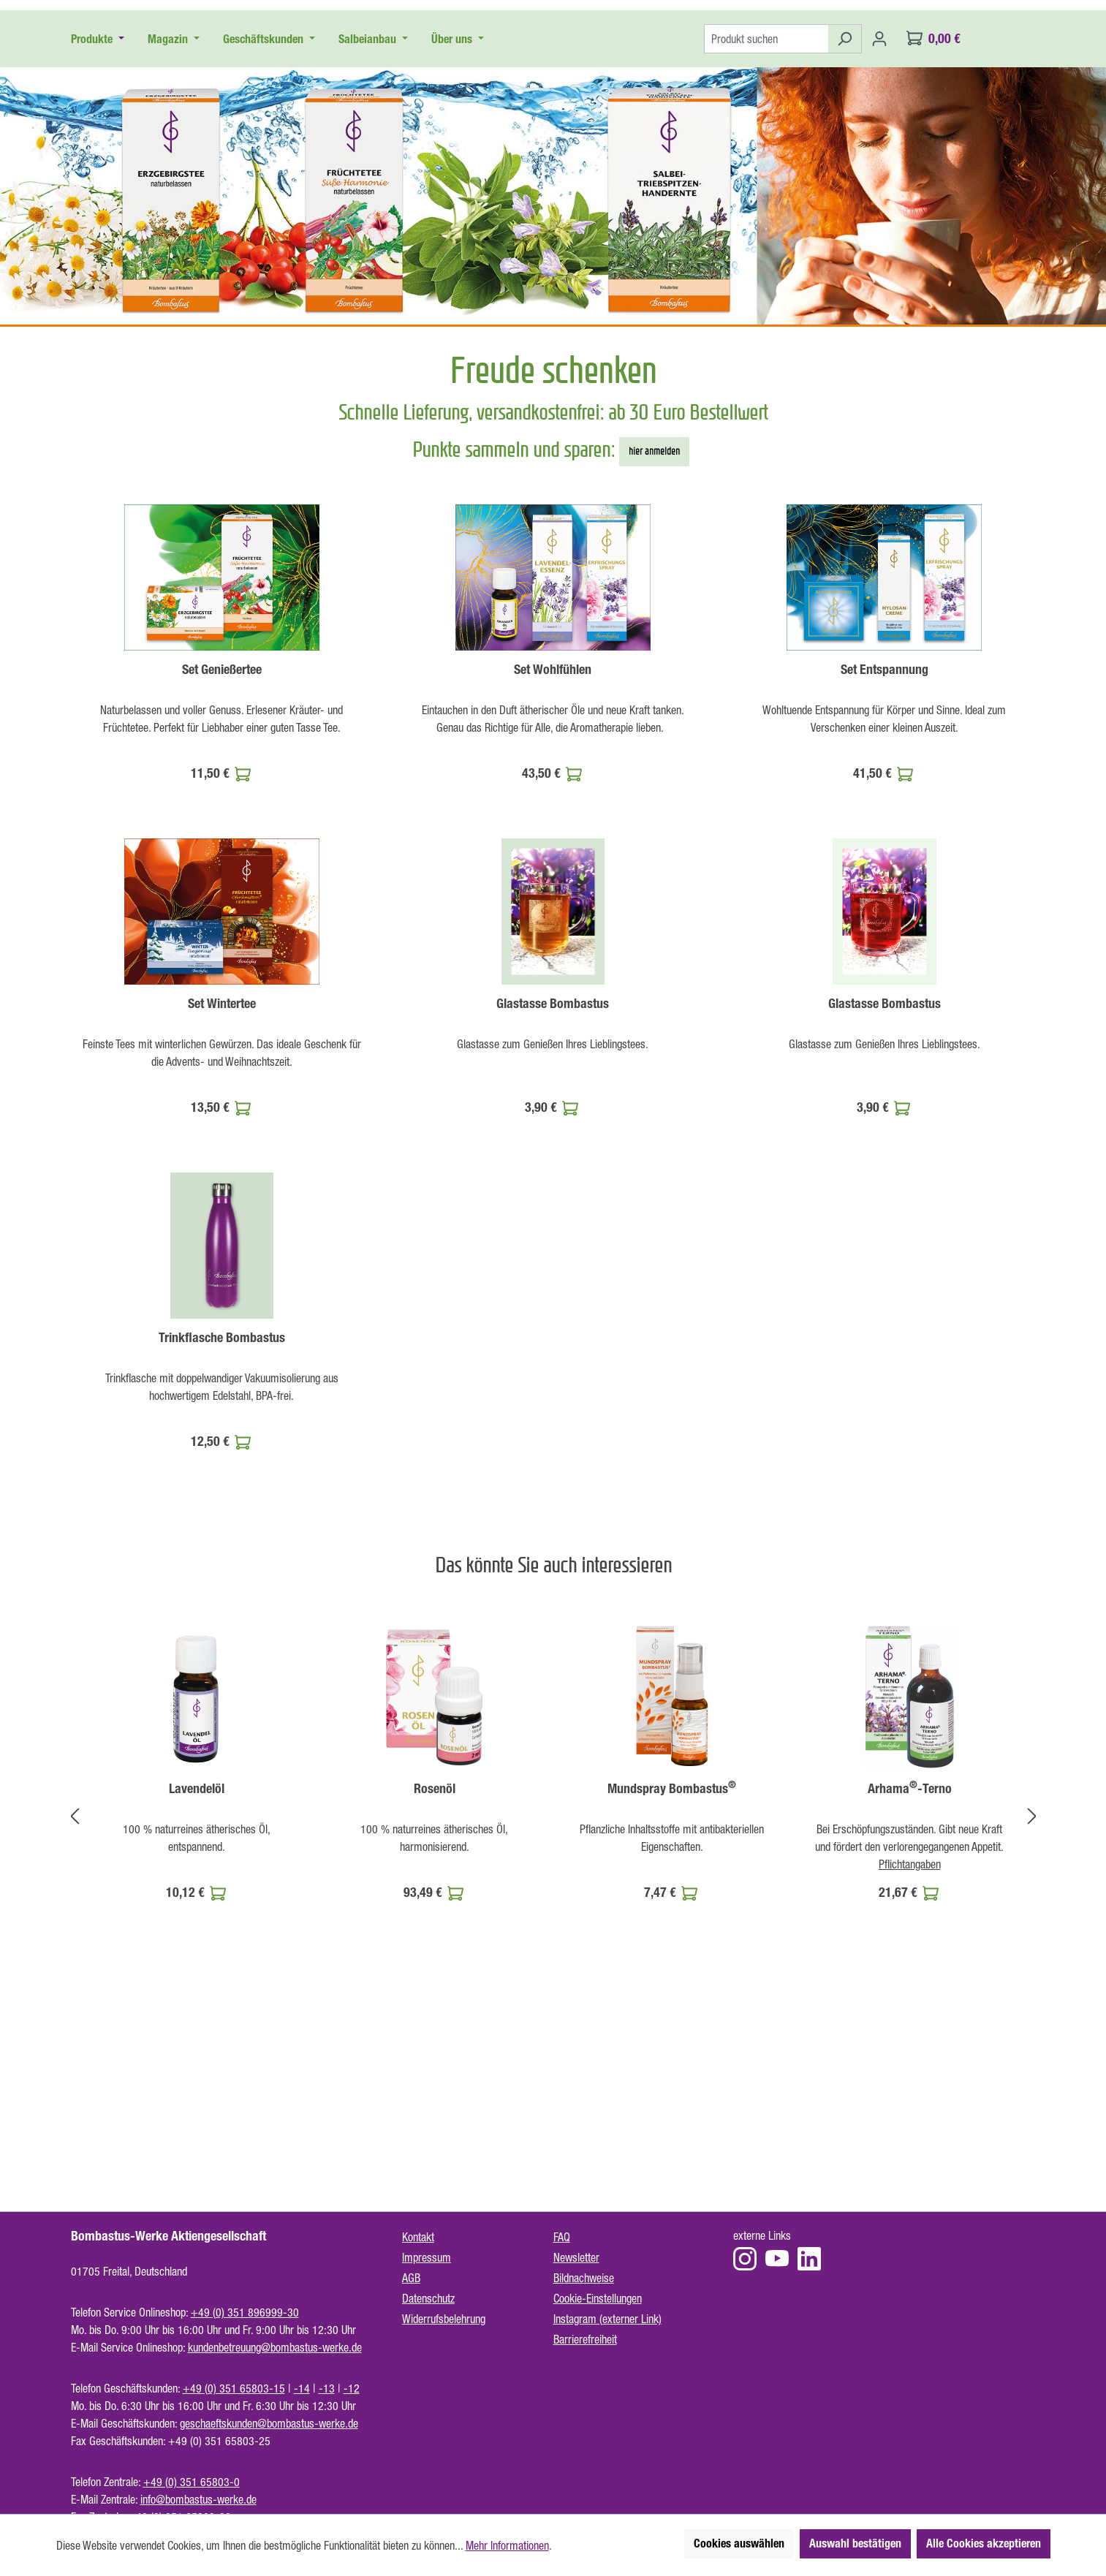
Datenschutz (428, 2298)
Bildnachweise (583, 2277)
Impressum (426, 2257)
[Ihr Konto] (879, 201)
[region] (553, 1979)
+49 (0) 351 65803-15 (234, 2388)
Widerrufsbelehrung (443, 2318)
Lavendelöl (196, 1952)
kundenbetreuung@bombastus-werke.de (275, 2347)
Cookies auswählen (739, 2543)
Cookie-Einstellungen (597, 2298)
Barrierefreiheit (585, 2339)
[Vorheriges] (75, 1979)
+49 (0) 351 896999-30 (245, 2312)
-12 (352, 2388)
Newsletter (576, 2257)
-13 (327, 2388)
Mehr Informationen (507, 2545)
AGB (411, 2277)
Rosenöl (434, 1952)
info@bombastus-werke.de (198, 2499)
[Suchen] (844, 201)
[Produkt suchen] (766, 201)
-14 (302, 2388)
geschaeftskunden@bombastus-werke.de (269, 2423)
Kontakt (418, 2236)
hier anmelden (654, 614)
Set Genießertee (222, 833)
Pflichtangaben (910, 2027)
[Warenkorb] (933, 201)
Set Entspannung (884, 833)
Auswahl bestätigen (855, 2543)
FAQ (561, 2236)
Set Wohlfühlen (552, 833)
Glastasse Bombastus (552, 1167)
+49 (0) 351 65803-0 (191, 2481)
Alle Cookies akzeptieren (983, 2543)
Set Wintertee (222, 1167)
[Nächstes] (1032, 1979)
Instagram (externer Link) (607, 2318)
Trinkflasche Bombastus (222, 1501)
